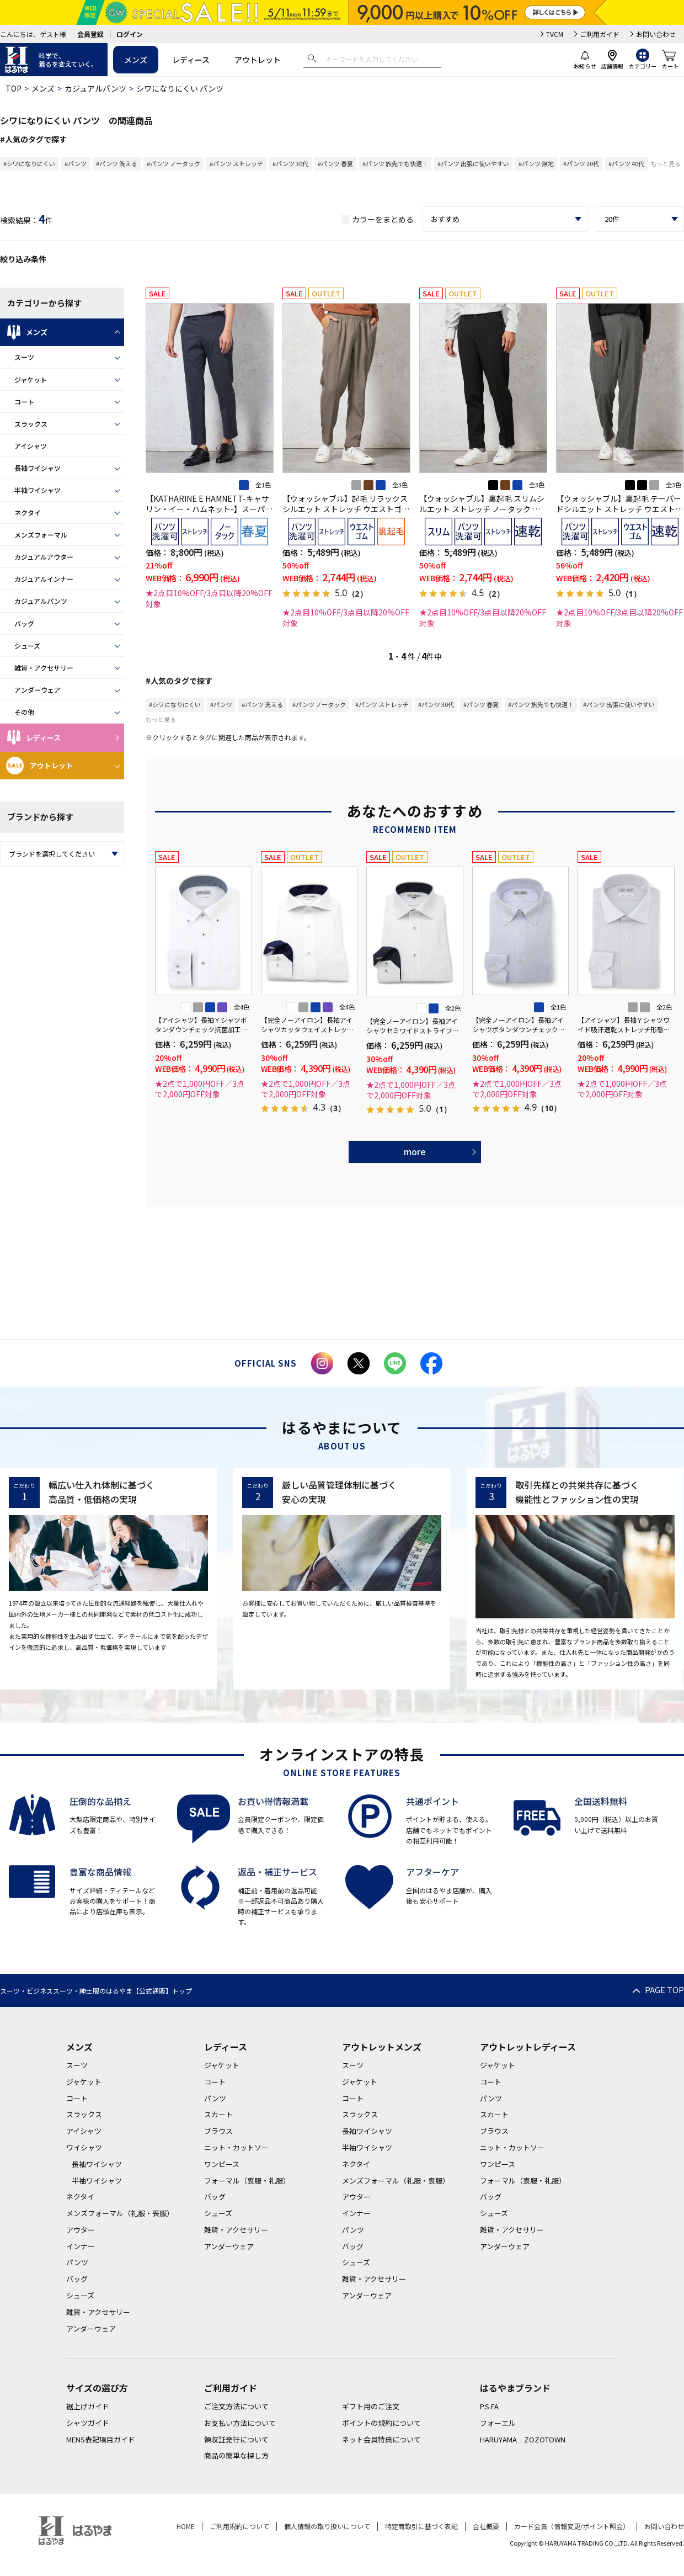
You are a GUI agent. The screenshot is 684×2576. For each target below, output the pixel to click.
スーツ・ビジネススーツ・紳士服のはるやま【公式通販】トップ (96, 1990)
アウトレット (257, 59)
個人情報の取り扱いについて (327, 2526)
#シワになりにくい (29, 163)
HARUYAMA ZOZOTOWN (522, 2439)
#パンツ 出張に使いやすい (473, 163)
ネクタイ (27, 512)
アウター (80, 2229)
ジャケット (30, 379)
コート (24, 401)
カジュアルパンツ (95, 88)
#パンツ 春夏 (335, 163)
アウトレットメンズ (381, 2046)
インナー (80, 2246)
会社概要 (486, 2526)
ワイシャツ (84, 2147)
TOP (14, 88)
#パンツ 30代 (290, 163)
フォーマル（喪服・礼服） (247, 2180)
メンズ (135, 59)
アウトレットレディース (528, 2046)
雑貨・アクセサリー (43, 667)
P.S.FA (489, 2406)
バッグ (24, 623)
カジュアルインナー (43, 578)
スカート (218, 2114)
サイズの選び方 (97, 2387)
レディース (191, 59)
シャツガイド (87, 2423)
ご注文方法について (236, 2406)
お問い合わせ (656, 34)
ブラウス (218, 2131)
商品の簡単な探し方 (236, 2455)
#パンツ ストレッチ (236, 163)
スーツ (24, 357)
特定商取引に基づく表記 (421, 2526)
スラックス (30, 423)
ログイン (129, 34)
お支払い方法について (240, 2423)
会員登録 (90, 34)
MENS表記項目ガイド (100, 2439)
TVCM (554, 34)
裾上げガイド (87, 2406)
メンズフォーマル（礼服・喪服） (120, 2213)
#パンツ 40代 (626, 163)
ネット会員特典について (381, 2439)
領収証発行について (236, 2439)
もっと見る (665, 163)
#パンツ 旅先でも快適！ (395, 163)
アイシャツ (30, 445)
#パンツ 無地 (536, 163)
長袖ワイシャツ (37, 467)
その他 (24, 711)
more (415, 1151)
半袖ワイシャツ (37, 490)
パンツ (77, 2262)
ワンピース (221, 2164)
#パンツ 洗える (116, 163)
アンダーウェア (37, 689)
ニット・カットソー (236, 2147)
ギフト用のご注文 (370, 2406)
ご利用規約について (239, 2526)
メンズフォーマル (40, 534)
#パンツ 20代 (581, 163)
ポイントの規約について (381, 2423)
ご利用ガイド (599, 34)
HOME (186, 2526)
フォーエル (498, 2423)
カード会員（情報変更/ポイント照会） (571, 2526)
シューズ (27, 645)
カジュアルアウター (43, 556)
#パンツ (76, 163)
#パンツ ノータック (173, 163)
